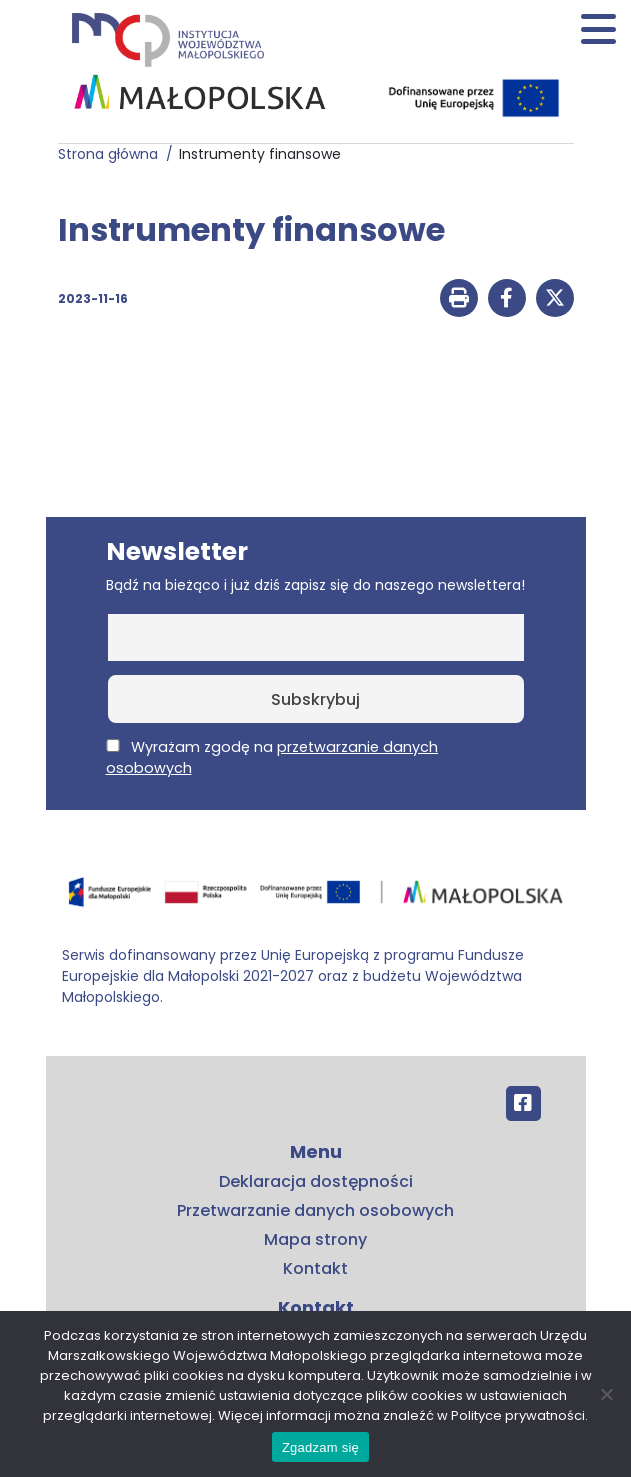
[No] (606, 1394)
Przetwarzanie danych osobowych (315, 1210)
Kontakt (315, 1268)
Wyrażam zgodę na (272, 757)
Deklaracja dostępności (316, 1181)
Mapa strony (315, 1239)
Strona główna (112, 154)
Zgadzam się (320, 1447)
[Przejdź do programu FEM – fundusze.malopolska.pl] (316, 898)
